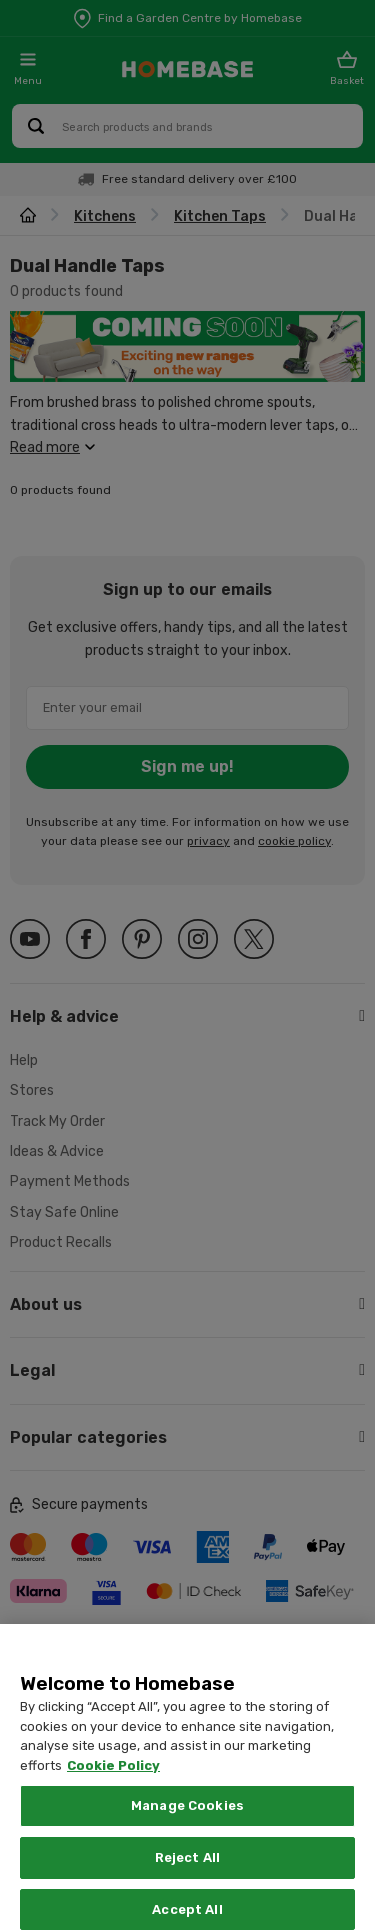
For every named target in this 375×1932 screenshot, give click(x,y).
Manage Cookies (187, 1834)
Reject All (187, 1885)
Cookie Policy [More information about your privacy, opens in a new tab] (113, 1793)
